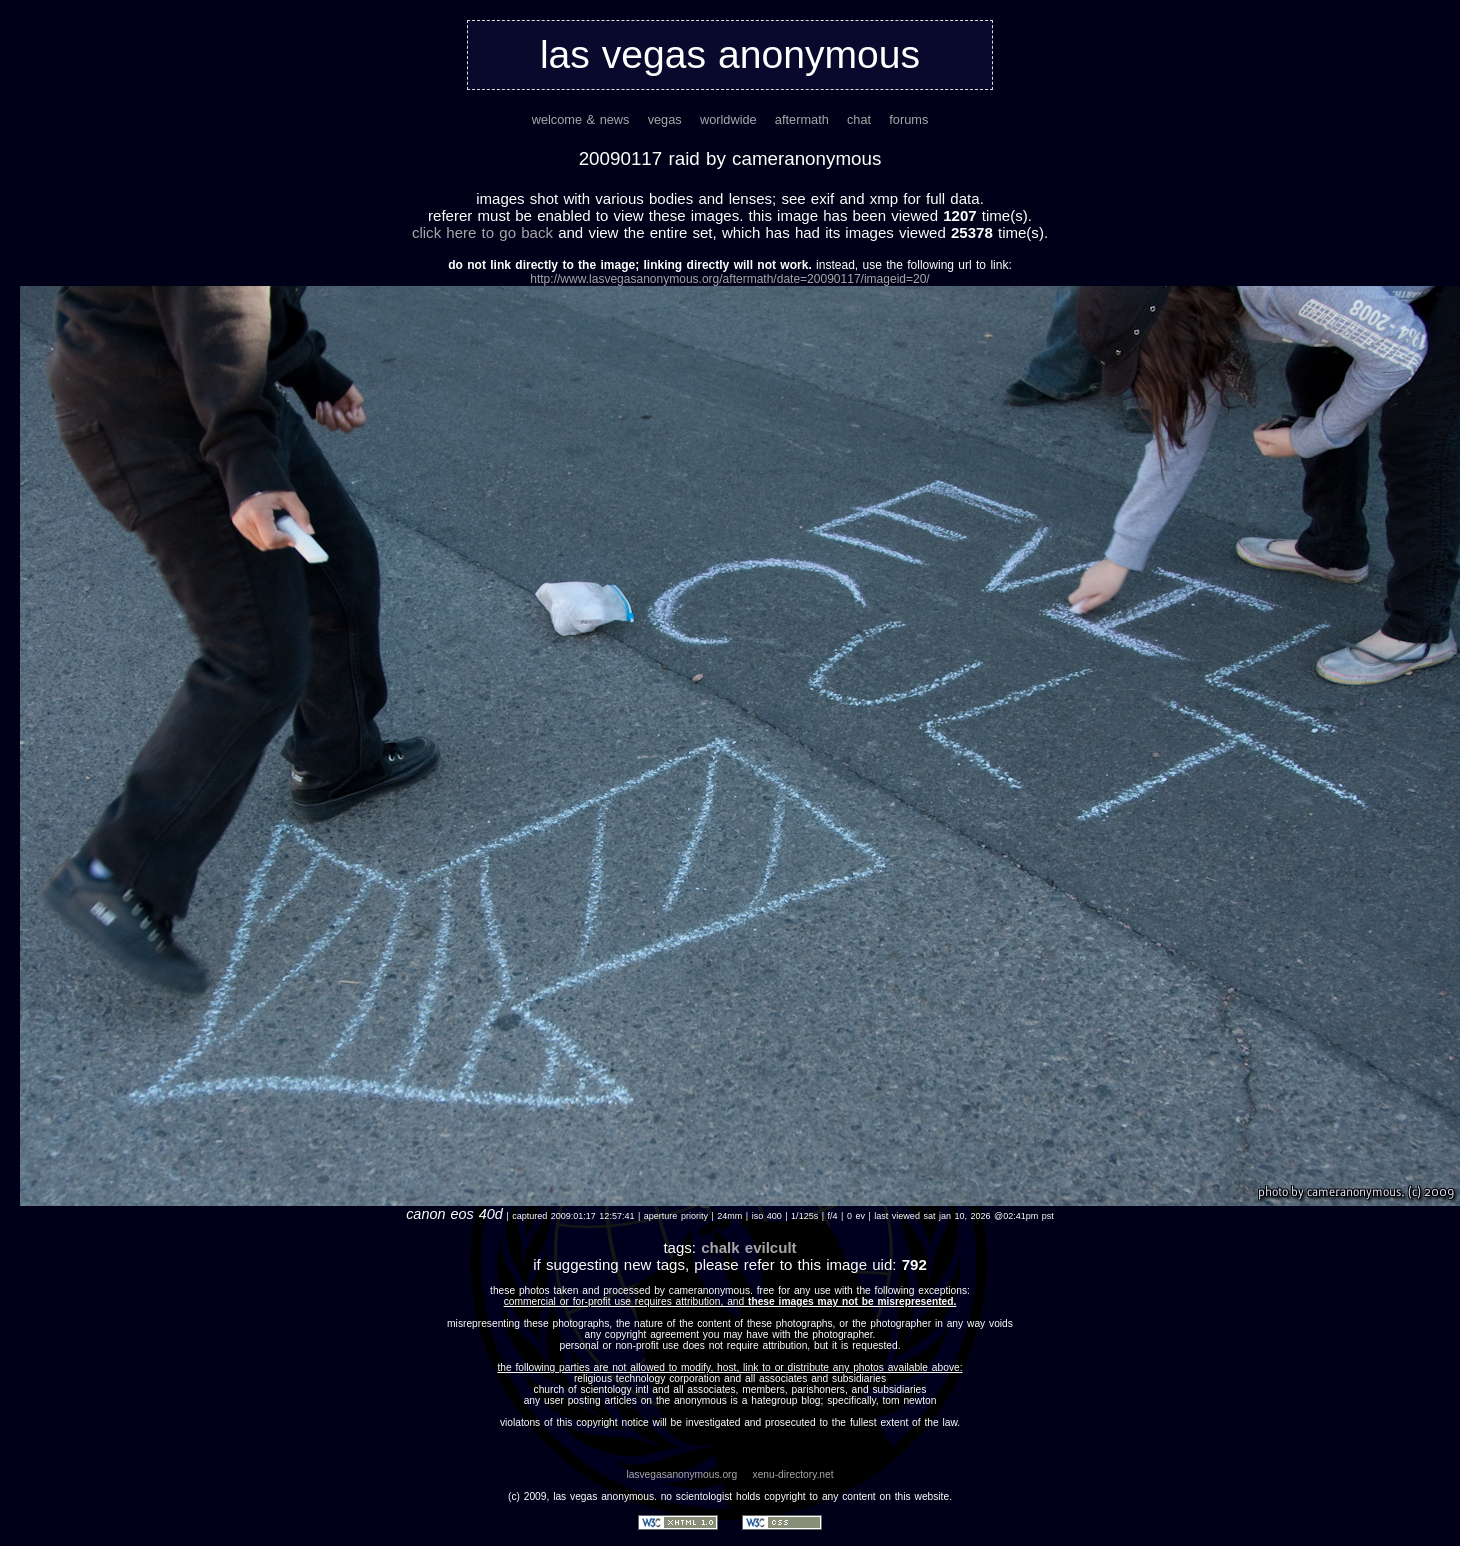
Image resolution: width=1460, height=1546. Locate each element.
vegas (665, 119)
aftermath (802, 119)
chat (859, 119)
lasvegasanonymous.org (681, 1474)
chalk (720, 1247)
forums (908, 119)
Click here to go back (482, 232)
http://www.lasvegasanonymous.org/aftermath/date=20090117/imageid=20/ (729, 279)
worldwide (728, 119)
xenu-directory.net (793, 1474)
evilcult (771, 1247)
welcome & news (581, 119)
